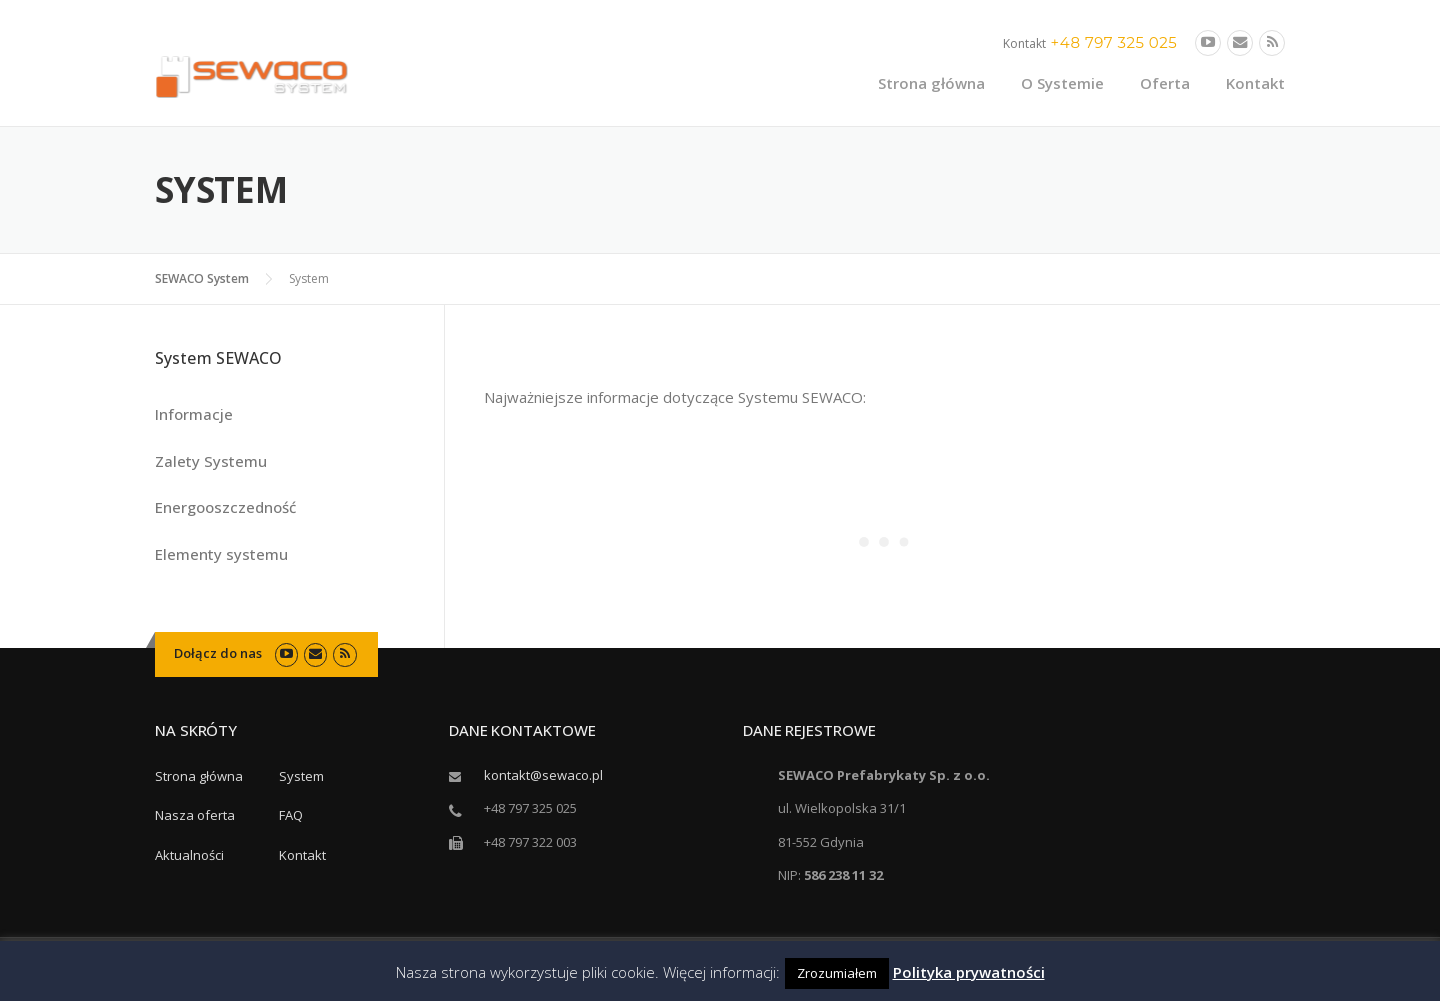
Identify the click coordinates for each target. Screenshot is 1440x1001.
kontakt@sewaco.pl (543, 775)
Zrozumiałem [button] (837, 973)
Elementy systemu (221, 554)
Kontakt (1255, 83)
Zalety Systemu (211, 461)
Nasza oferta (195, 815)
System (301, 776)
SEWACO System (202, 278)
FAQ (291, 815)
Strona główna (931, 83)
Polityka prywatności (969, 972)
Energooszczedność (225, 507)
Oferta (1165, 83)
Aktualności (189, 855)
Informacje (194, 414)
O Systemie (1062, 83)
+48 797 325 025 (1114, 42)
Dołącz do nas (218, 653)
